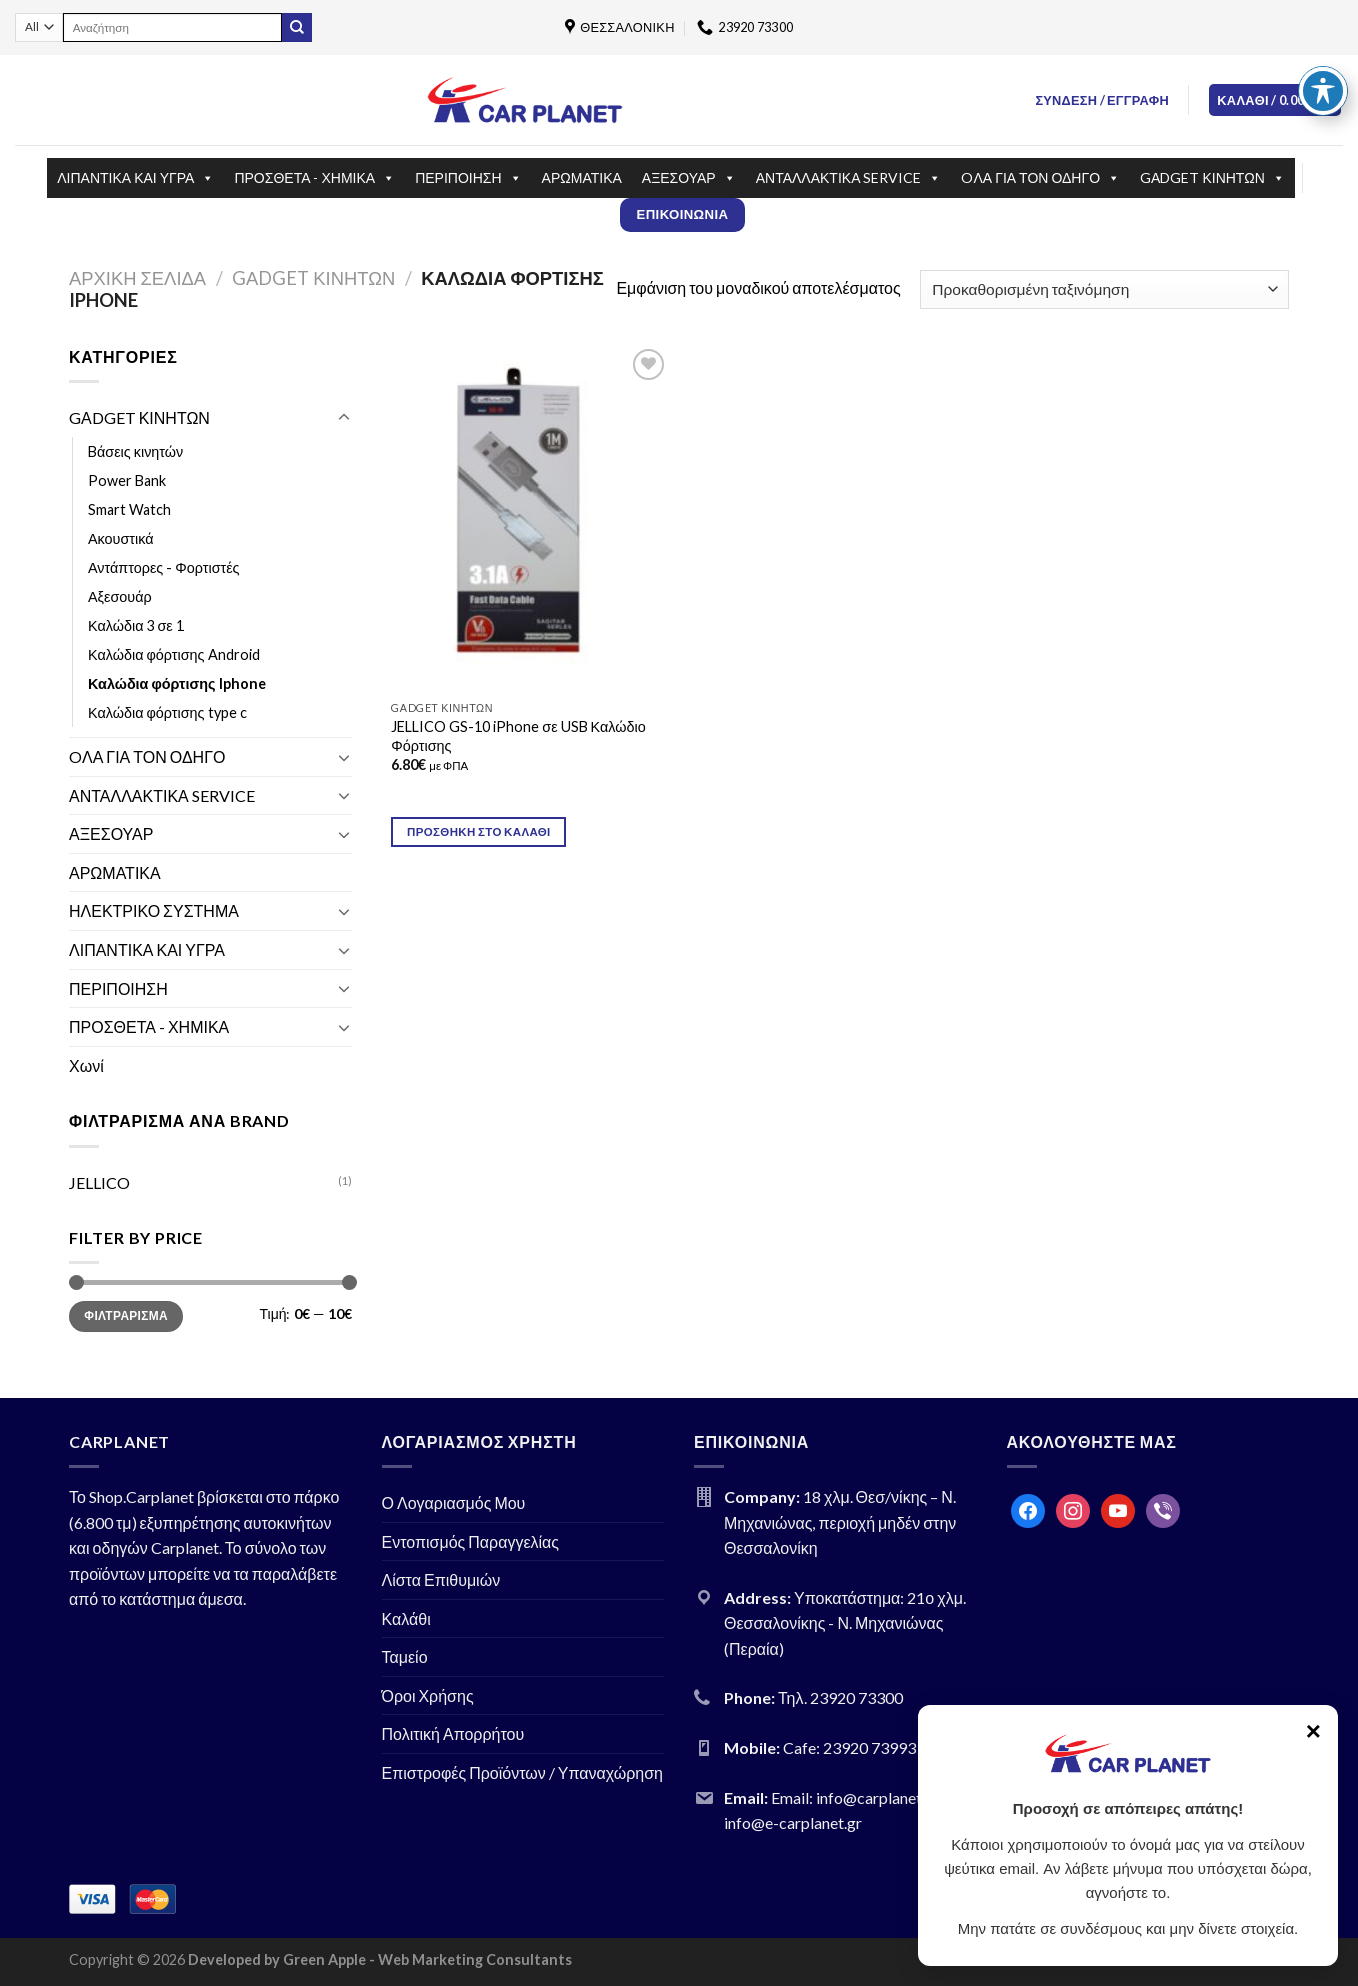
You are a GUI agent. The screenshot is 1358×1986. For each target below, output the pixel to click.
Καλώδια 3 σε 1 (136, 625)
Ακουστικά (121, 538)
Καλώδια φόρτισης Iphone (177, 683)
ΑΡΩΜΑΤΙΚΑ (582, 177)
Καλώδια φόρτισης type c (167, 712)
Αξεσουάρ (120, 596)
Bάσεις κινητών (135, 451)
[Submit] (297, 28)
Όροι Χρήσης (428, 1695)
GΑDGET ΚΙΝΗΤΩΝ (1212, 178)
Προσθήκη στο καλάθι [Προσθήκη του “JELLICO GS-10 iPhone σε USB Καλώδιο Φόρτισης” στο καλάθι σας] (479, 831)
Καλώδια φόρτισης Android (174, 654)
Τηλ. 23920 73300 (840, 1697)
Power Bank (127, 480)
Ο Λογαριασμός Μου (454, 1502)
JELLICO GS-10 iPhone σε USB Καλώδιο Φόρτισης (518, 736)
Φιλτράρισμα (126, 1315)
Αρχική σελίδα (137, 278)
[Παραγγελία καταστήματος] (1104, 289)
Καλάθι (406, 1618)
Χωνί (86, 1065)
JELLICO (99, 1182)
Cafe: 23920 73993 (849, 1747)
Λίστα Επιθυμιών (441, 1579)
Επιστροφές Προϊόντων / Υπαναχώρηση (523, 1772)
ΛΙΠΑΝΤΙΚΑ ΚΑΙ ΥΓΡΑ (135, 178)
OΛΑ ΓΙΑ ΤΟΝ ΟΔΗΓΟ (1040, 178)
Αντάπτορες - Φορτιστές (164, 567)
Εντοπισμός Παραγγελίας (471, 1541)
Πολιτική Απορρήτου (453, 1733)
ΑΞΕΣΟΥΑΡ (689, 178)
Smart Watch (129, 509)
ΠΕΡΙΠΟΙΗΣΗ (468, 178)
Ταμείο (405, 1656)
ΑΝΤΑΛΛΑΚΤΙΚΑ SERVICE (849, 178)
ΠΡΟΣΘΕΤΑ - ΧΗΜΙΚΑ (314, 178)
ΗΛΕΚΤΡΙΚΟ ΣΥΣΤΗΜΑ (154, 910)
